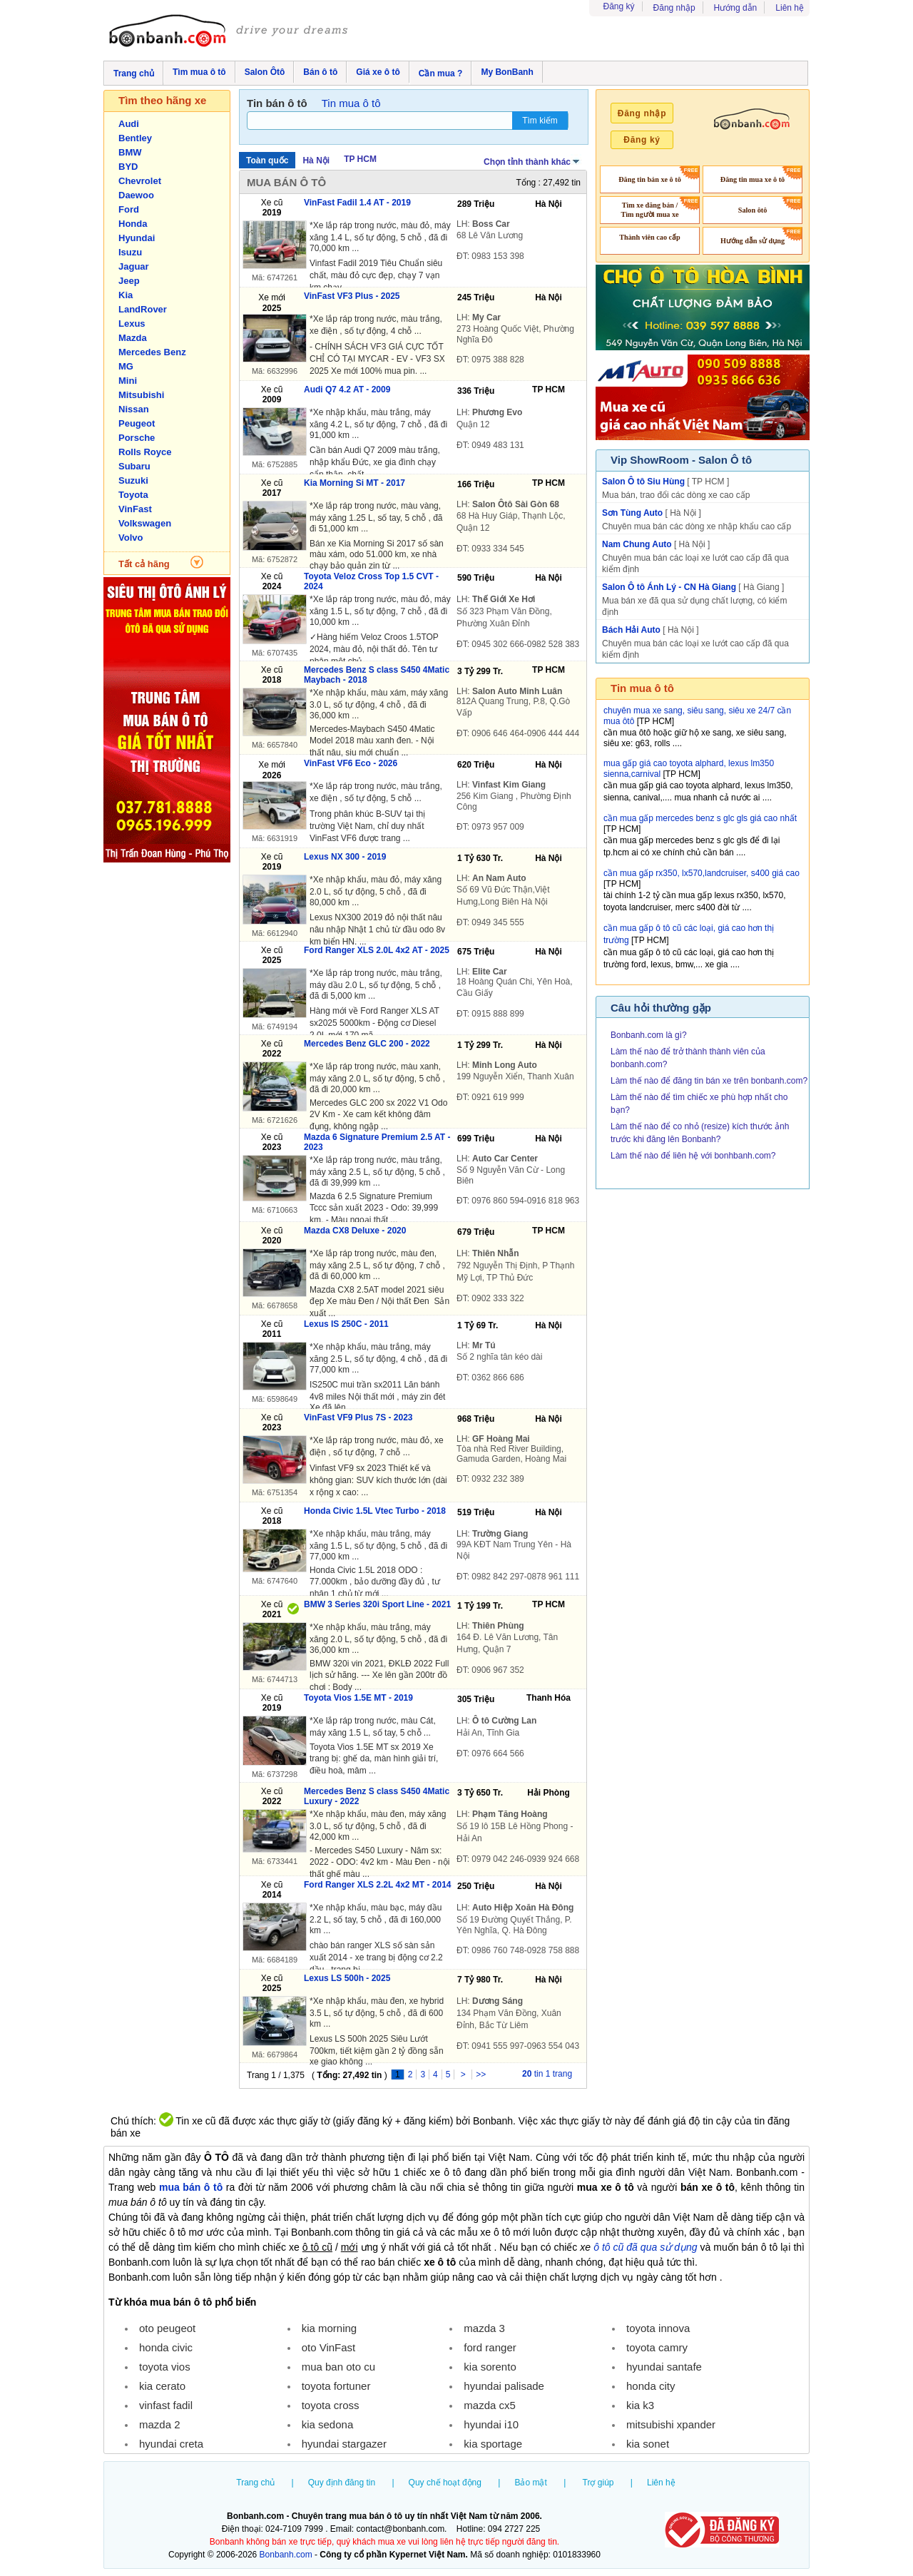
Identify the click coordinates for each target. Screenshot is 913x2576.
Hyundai (136, 238)
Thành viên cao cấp (649, 237)
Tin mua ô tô (351, 103)
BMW (130, 152)
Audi (128, 123)
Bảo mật (530, 2483)
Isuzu (130, 252)
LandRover (142, 309)
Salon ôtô (752, 210)
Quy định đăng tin (341, 2483)
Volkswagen (144, 523)
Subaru (134, 466)
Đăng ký (619, 6)
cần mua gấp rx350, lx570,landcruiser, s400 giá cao (701, 873)
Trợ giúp (598, 2483)
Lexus (132, 323)
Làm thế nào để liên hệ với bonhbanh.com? (693, 1156)
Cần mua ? (441, 73)
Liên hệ (789, 8)
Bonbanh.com (286, 2555)
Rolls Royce (144, 452)
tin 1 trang (547, 2074)
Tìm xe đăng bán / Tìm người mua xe (649, 209)
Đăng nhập (674, 8)
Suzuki (133, 480)
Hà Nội (316, 161)
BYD (128, 166)
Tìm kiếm (540, 121)
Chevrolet (139, 180)
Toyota (133, 494)
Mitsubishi (141, 395)
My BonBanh (507, 72)
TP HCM (360, 159)
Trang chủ (133, 73)
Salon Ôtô (265, 72)
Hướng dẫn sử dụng (752, 241)
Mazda (132, 337)
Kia (125, 295)
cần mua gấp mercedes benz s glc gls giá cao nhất (700, 818)
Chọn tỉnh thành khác (532, 160)
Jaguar (133, 266)
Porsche (136, 437)
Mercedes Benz (152, 352)
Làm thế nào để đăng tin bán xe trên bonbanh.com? (709, 1081)
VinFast (135, 509)
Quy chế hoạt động (445, 2483)
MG (125, 366)
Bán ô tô (320, 72)
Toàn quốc (267, 161)
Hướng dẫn (736, 8)
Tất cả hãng (144, 564)
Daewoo (136, 195)
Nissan (133, 409)
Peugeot (136, 423)
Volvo (130, 537)
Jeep (129, 280)
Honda (132, 223)
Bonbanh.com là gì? (649, 1035)
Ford (128, 209)
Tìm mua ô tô (199, 72)
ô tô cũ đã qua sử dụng (645, 2247)
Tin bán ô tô (277, 103)
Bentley (135, 138)
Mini (127, 380)
